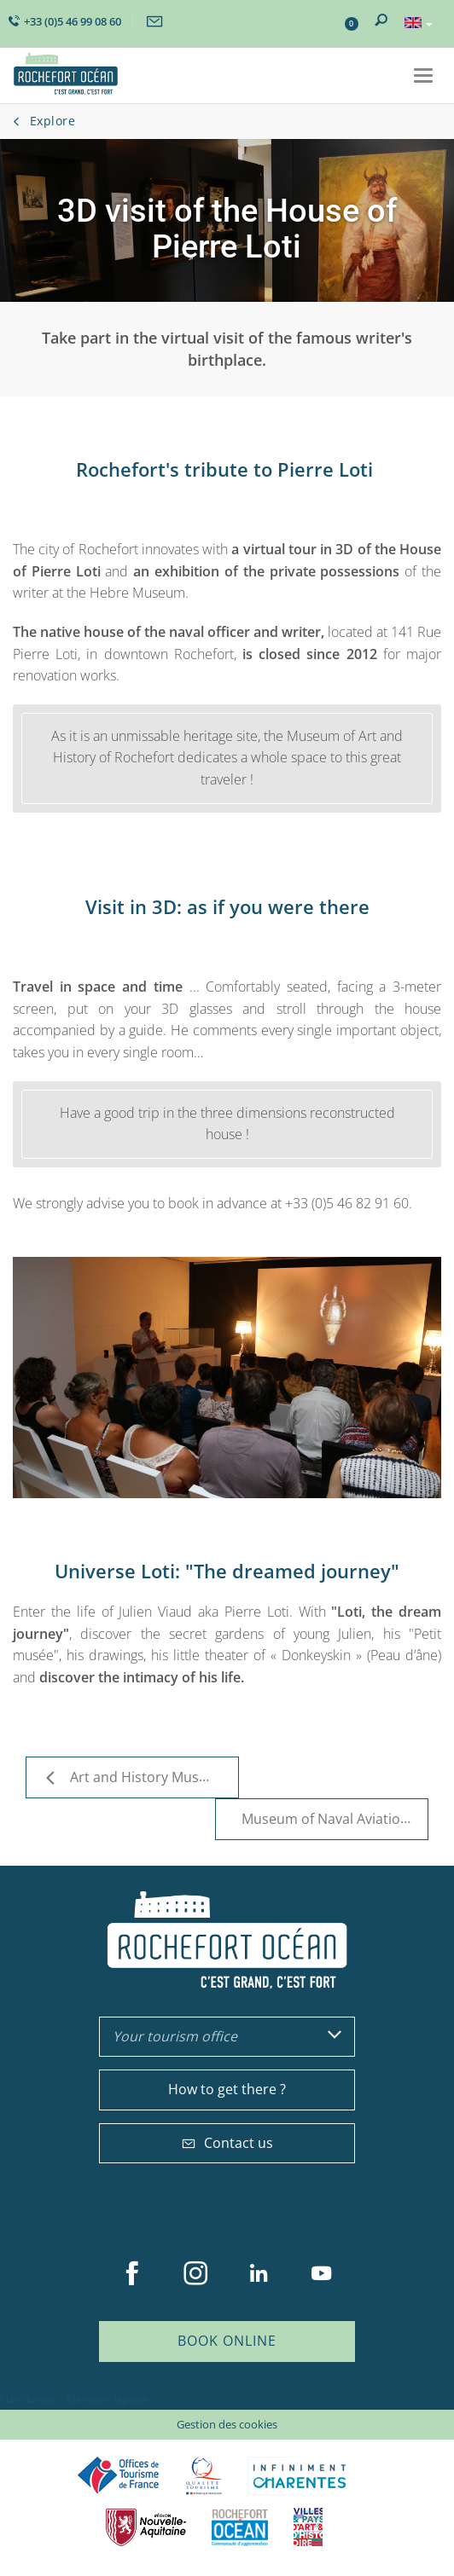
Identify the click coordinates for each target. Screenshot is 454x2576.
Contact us (227, 2142)
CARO (240, 2527)
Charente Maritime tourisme (299, 2476)
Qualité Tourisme (204, 2476)
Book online (227, 2340)
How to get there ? (227, 2089)
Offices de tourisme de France (118, 2476)
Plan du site (27, 2399)
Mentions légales (107, 2399)
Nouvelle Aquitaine (146, 2527)
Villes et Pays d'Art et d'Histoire (308, 2527)
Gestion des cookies (227, 2424)
